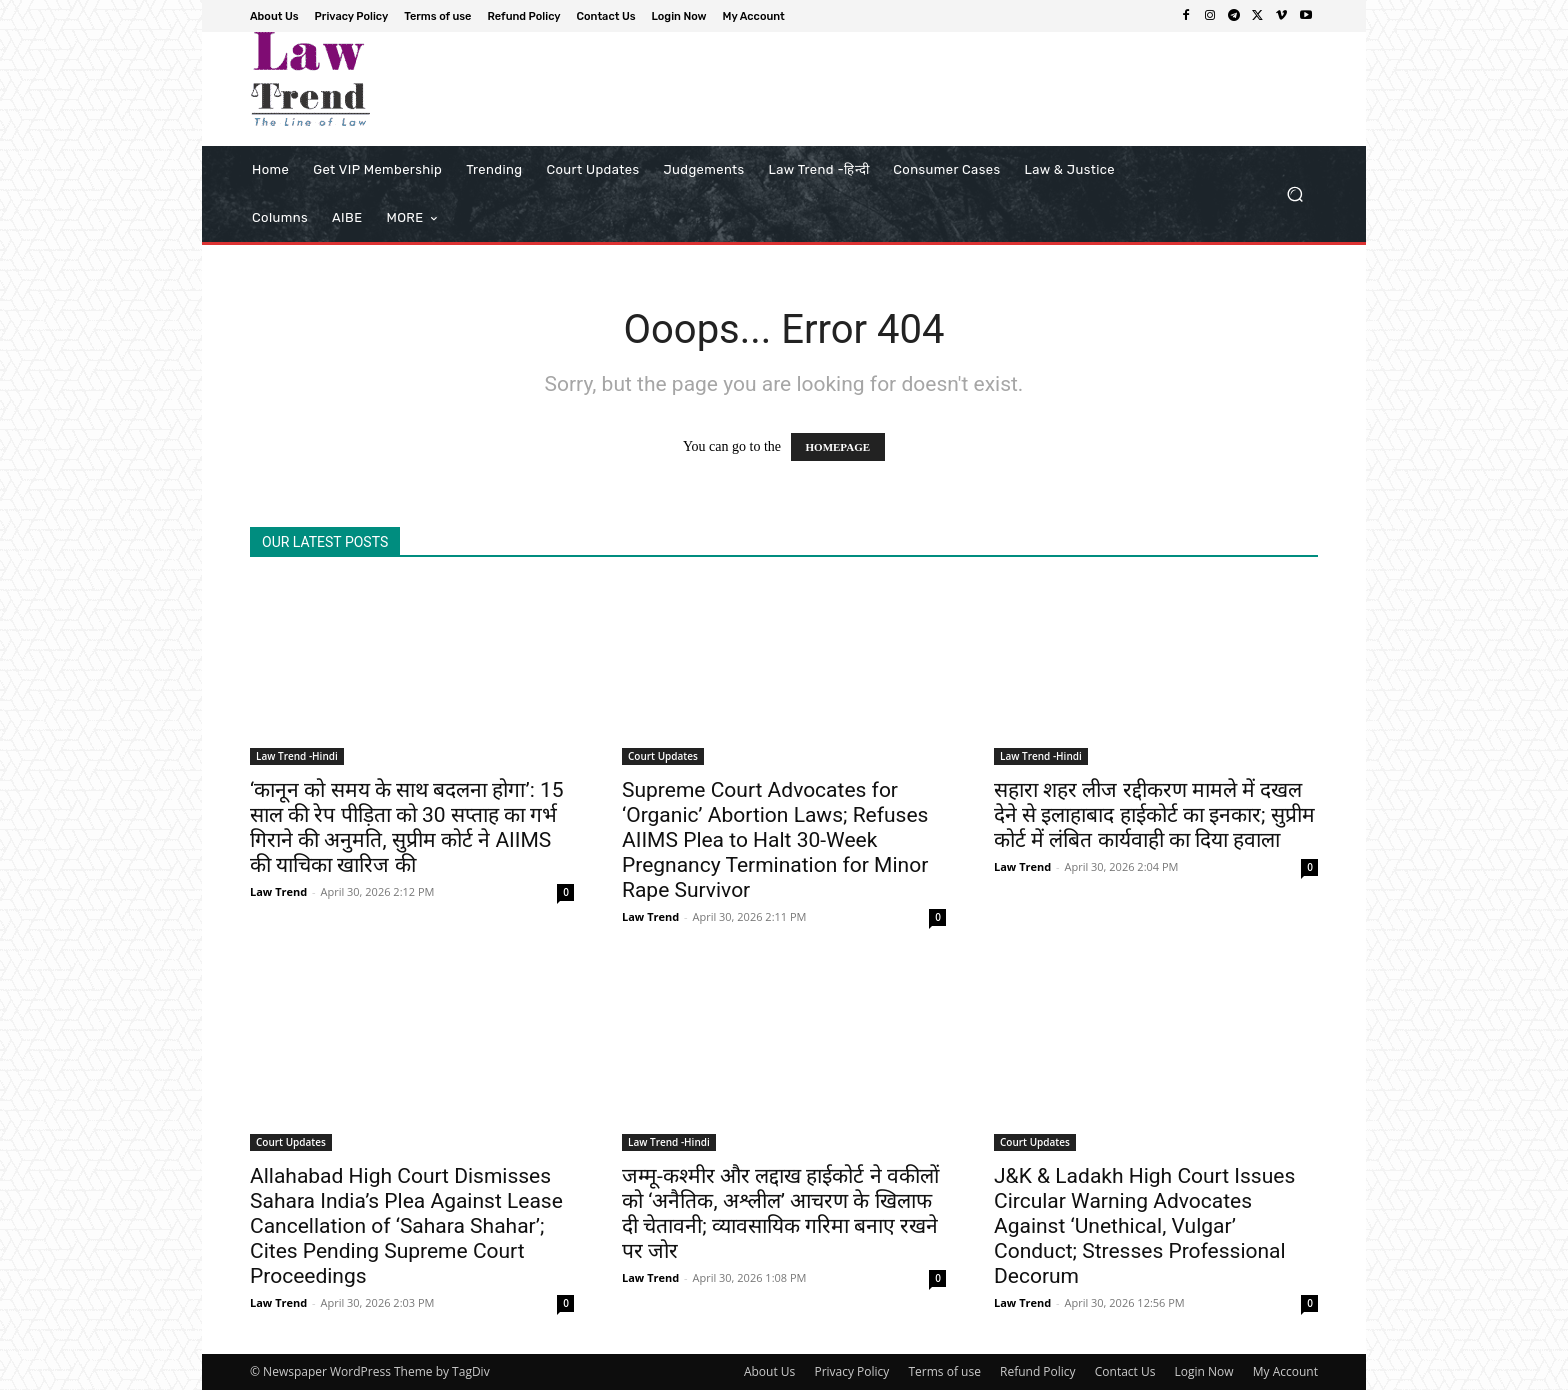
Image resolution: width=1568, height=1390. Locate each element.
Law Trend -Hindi (297, 756)
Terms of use (944, 1371)
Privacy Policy (851, 1371)
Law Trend (278, 891)
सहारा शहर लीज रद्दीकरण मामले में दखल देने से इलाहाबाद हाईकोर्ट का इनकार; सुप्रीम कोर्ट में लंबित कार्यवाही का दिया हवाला (1154, 815)
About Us (769, 1371)
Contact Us (1125, 1371)
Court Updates (663, 756)
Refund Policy (1038, 1371)
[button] (1294, 194)
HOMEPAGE (838, 447)
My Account (1285, 1371)
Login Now (1204, 1371)
